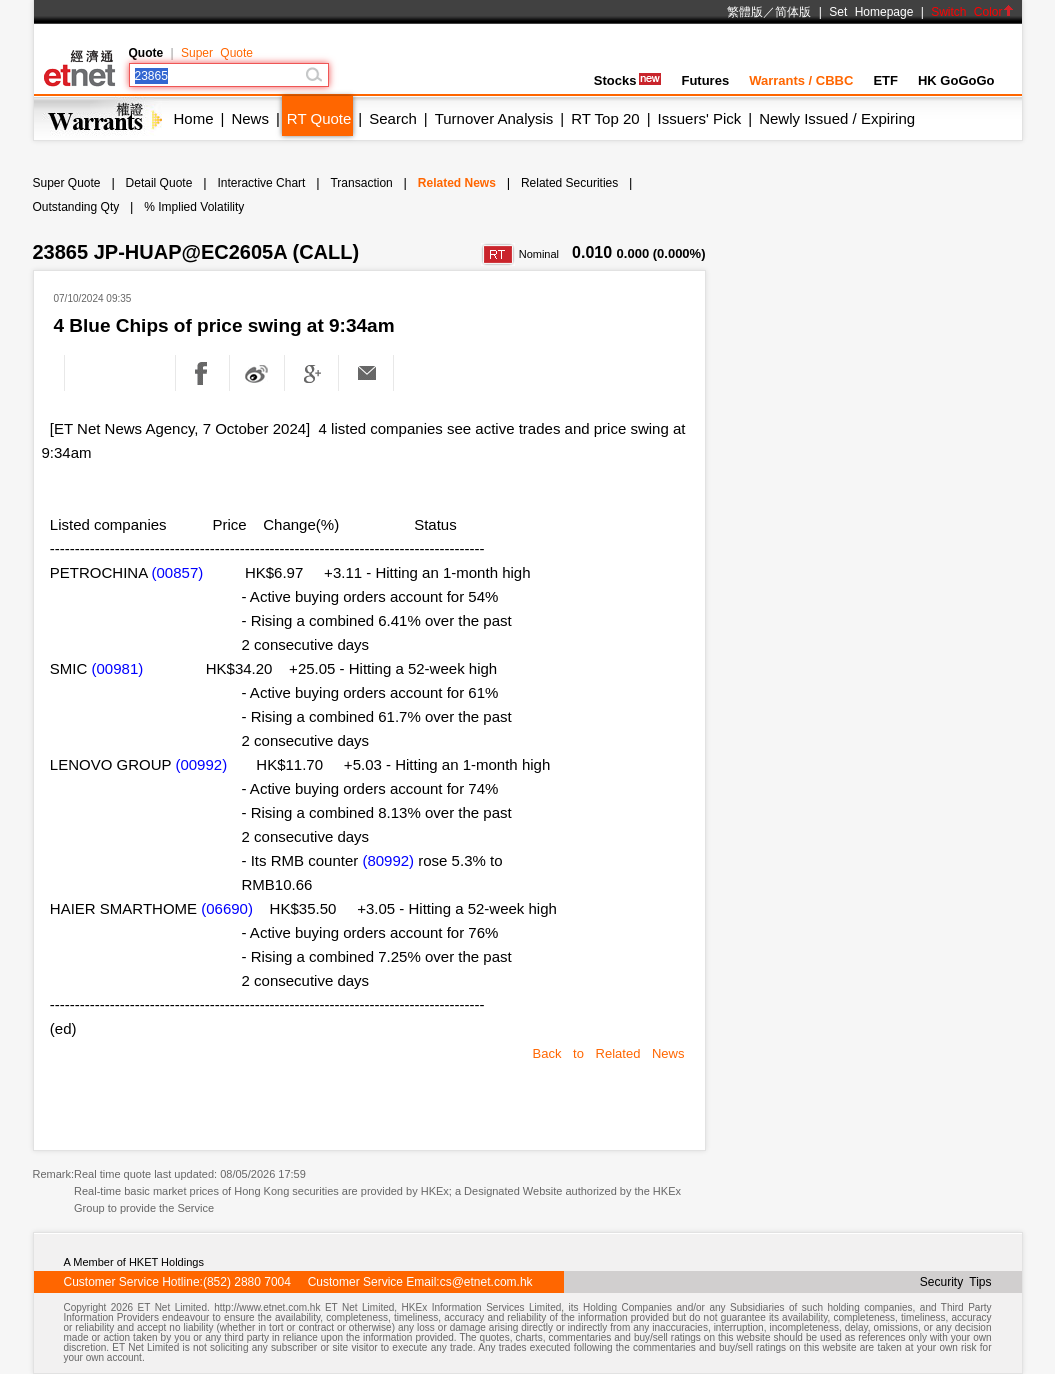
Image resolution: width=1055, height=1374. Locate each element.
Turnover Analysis (494, 118)
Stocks (628, 80)
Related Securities (569, 183)
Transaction (361, 183)
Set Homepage (871, 12)
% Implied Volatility (194, 207)
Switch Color (972, 12)
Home (194, 118)
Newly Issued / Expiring (837, 118)
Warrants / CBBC (801, 80)
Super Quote (217, 53)
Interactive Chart (261, 183)
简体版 (793, 12)
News (250, 118)
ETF (885, 80)
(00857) (178, 572)
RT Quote (319, 118)
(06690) (227, 908)
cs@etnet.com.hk (486, 1282)
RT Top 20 (605, 118)
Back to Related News (609, 1053)
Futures (705, 80)
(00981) (118, 668)
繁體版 (745, 12)
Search (393, 118)
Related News (457, 183)
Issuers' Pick (700, 118)
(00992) (201, 764)
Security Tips (956, 1282)
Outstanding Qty (76, 207)
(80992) (388, 860)
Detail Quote (159, 183)
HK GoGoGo (956, 80)
